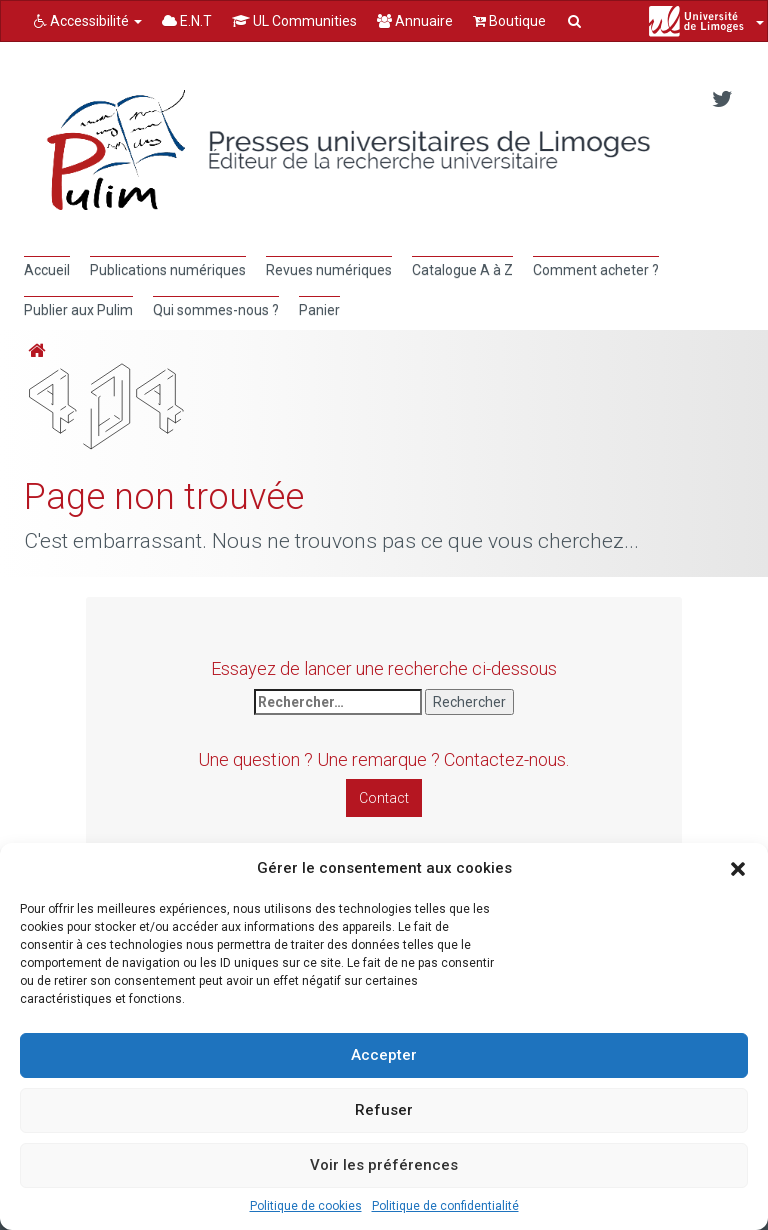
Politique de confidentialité (445, 1206)
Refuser (384, 1110)
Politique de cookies (306, 1206)
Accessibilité (88, 21)
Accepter (384, 1055)
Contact (384, 798)
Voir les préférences (384, 1165)
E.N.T (187, 21)
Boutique (509, 21)
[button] (738, 869)
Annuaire (415, 21)
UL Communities (294, 21)
